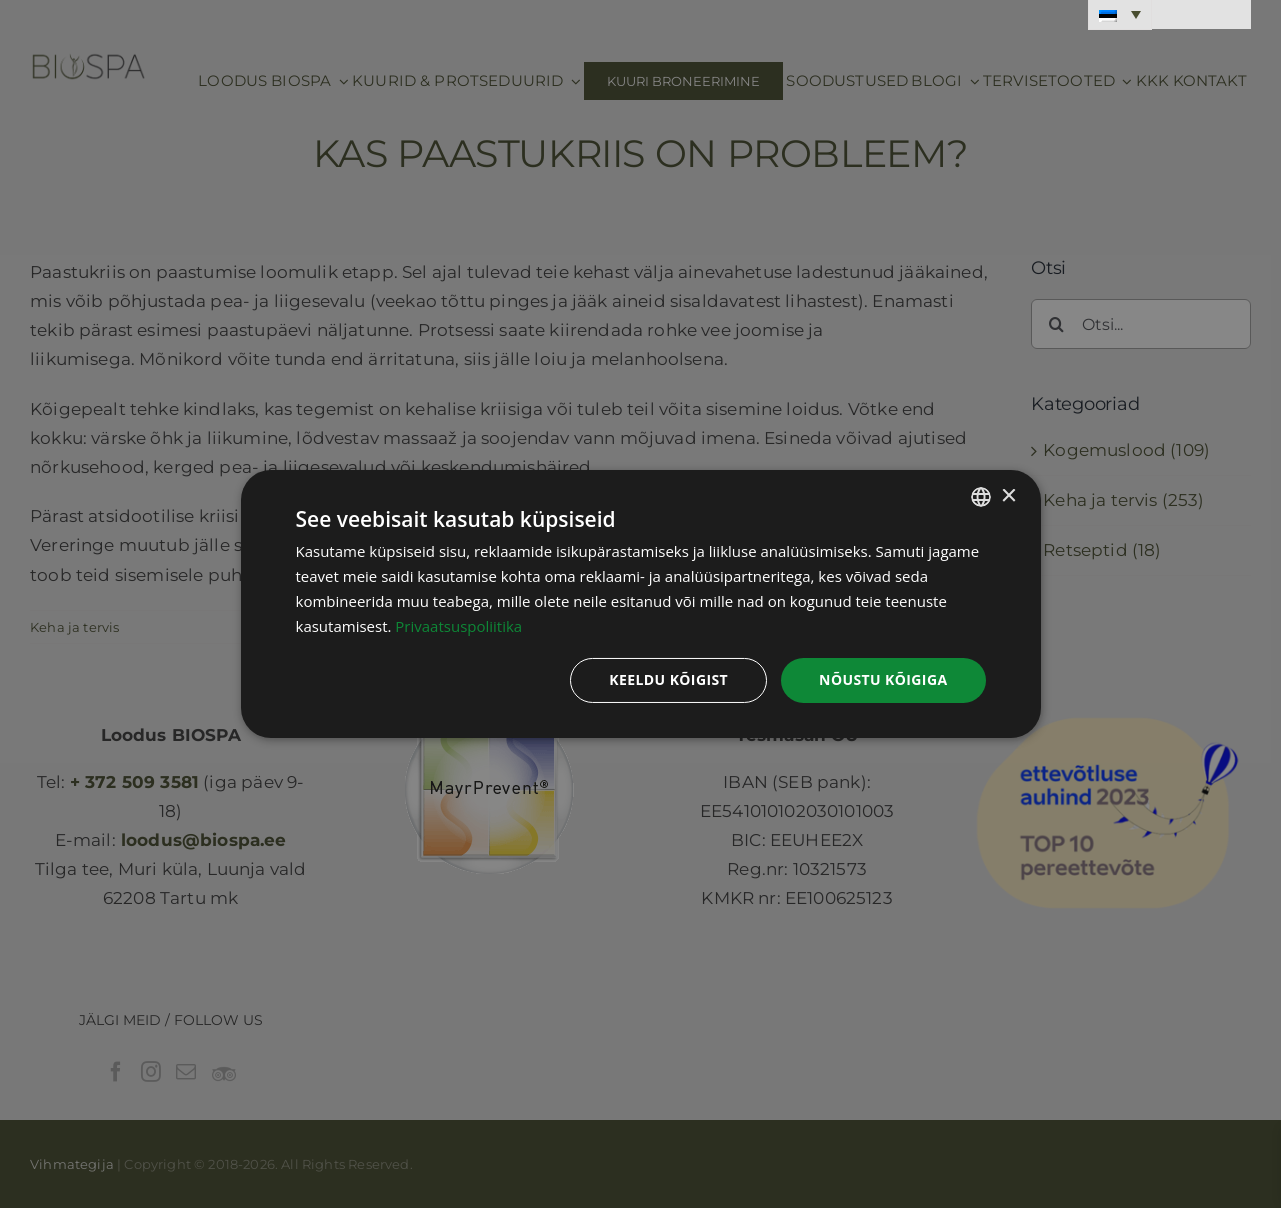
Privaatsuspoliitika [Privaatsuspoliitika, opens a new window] (458, 626)
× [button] (1008, 495)
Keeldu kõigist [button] (668, 679)
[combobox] (981, 497)
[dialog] (641, 604)
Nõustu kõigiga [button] (883, 679)
